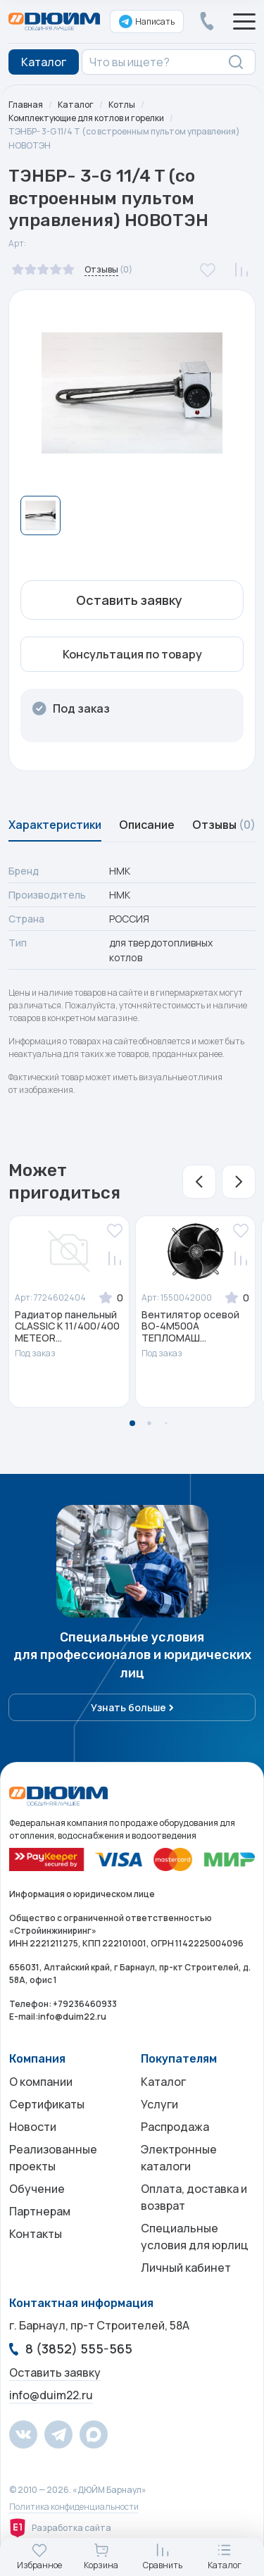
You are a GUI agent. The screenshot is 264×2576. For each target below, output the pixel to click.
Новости (32, 2126)
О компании (41, 2081)
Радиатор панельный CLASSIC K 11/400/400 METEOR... (67, 1326)
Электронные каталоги (179, 2158)
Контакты (35, 2234)
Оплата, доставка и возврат (194, 2197)
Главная (25, 105)
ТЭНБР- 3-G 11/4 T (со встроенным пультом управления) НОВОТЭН (124, 138)
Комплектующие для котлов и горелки (86, 118)
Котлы (121, 105)
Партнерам (39, 2211)
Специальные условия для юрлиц (195, 2236)
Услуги (159, 2104)
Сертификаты (46, 2104)
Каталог (76, 105)
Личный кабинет (186, 2267)
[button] (199, 1182)
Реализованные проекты (53, 2158)
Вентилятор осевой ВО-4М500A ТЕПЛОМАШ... (190, 1326)
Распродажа (175, 2126)
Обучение (37, 2188)
